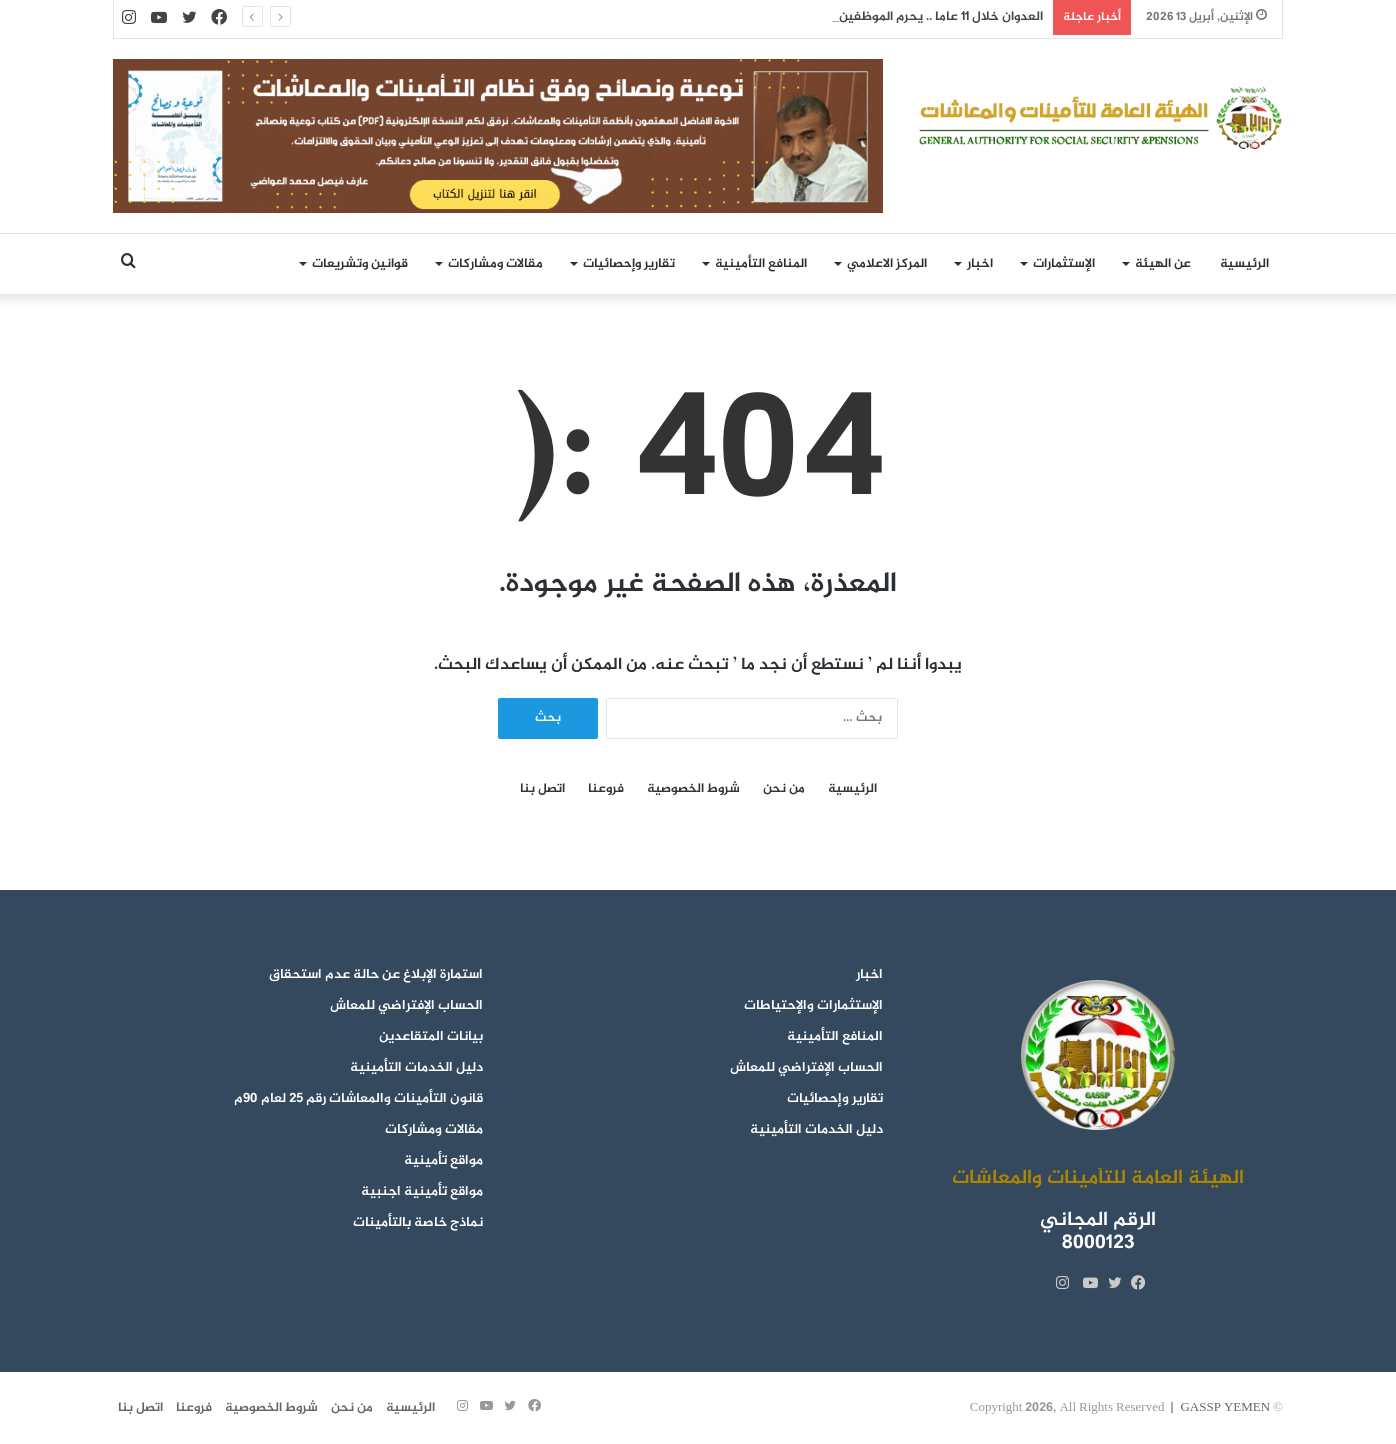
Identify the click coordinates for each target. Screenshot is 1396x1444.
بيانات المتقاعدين (431, 1037)
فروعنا (606, 789)
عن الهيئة (1163, 264)
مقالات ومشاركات (495, 264)
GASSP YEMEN (1225, 1408)
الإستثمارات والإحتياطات (813, 1006)
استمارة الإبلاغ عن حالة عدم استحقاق (376, 975)
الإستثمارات (1064, 264)
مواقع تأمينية (443, 1161)
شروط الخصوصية (693, 789)
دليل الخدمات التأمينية (816, 1130)
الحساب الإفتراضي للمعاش (806, 1068)
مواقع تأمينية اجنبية (422, 1192)
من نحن (784, 789)
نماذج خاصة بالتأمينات (418, 1223)
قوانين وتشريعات (360, 264)
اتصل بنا (542, 789)
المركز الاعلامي (887, 264)
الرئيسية (1244, 264)
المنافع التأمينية (761, 264)
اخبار (980, 264)
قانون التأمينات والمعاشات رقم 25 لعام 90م (358, 1099)
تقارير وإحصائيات (629, 264)
